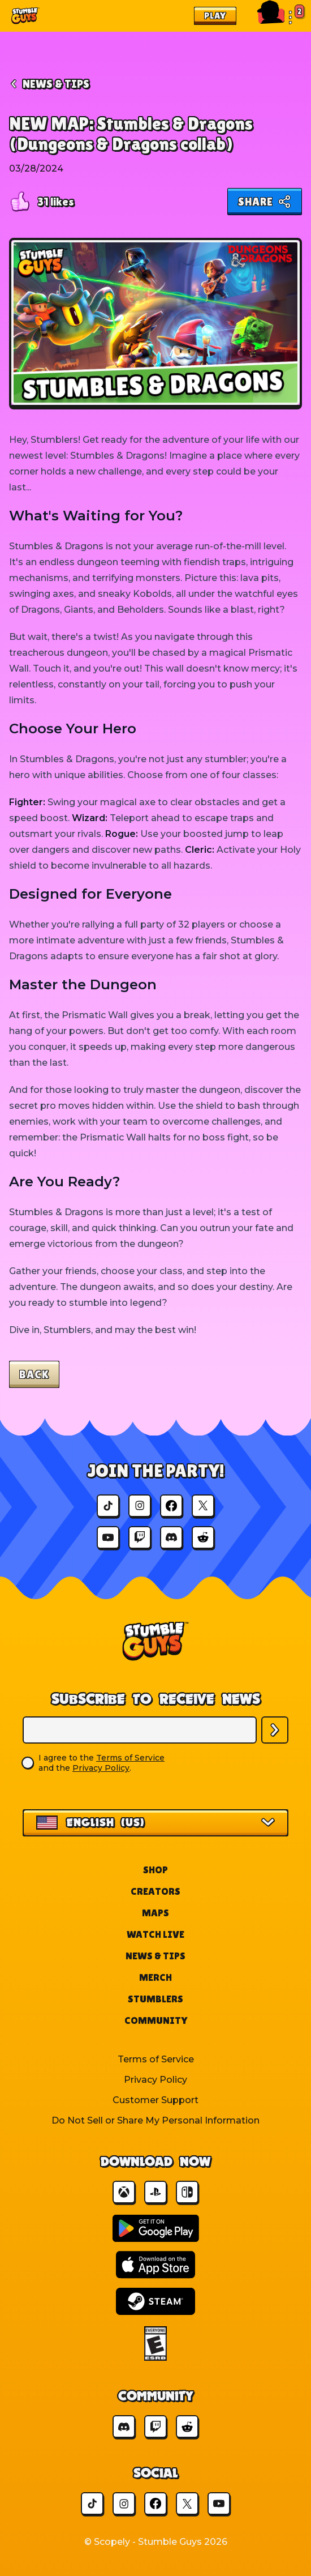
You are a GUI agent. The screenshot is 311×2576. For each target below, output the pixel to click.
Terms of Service (130, 1758)
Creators (155, 1891)
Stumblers (155, 1999)
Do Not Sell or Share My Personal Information (155, 2120)
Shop (155, 1870)
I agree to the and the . (101, 1763)
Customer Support (155, 2100)
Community (155, 2020)
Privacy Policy (100, 1768)
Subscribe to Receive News (155, 1699)
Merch (155, 1977)
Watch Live (155, 1934)
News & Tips (155, 1956)
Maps (155, 1913)
